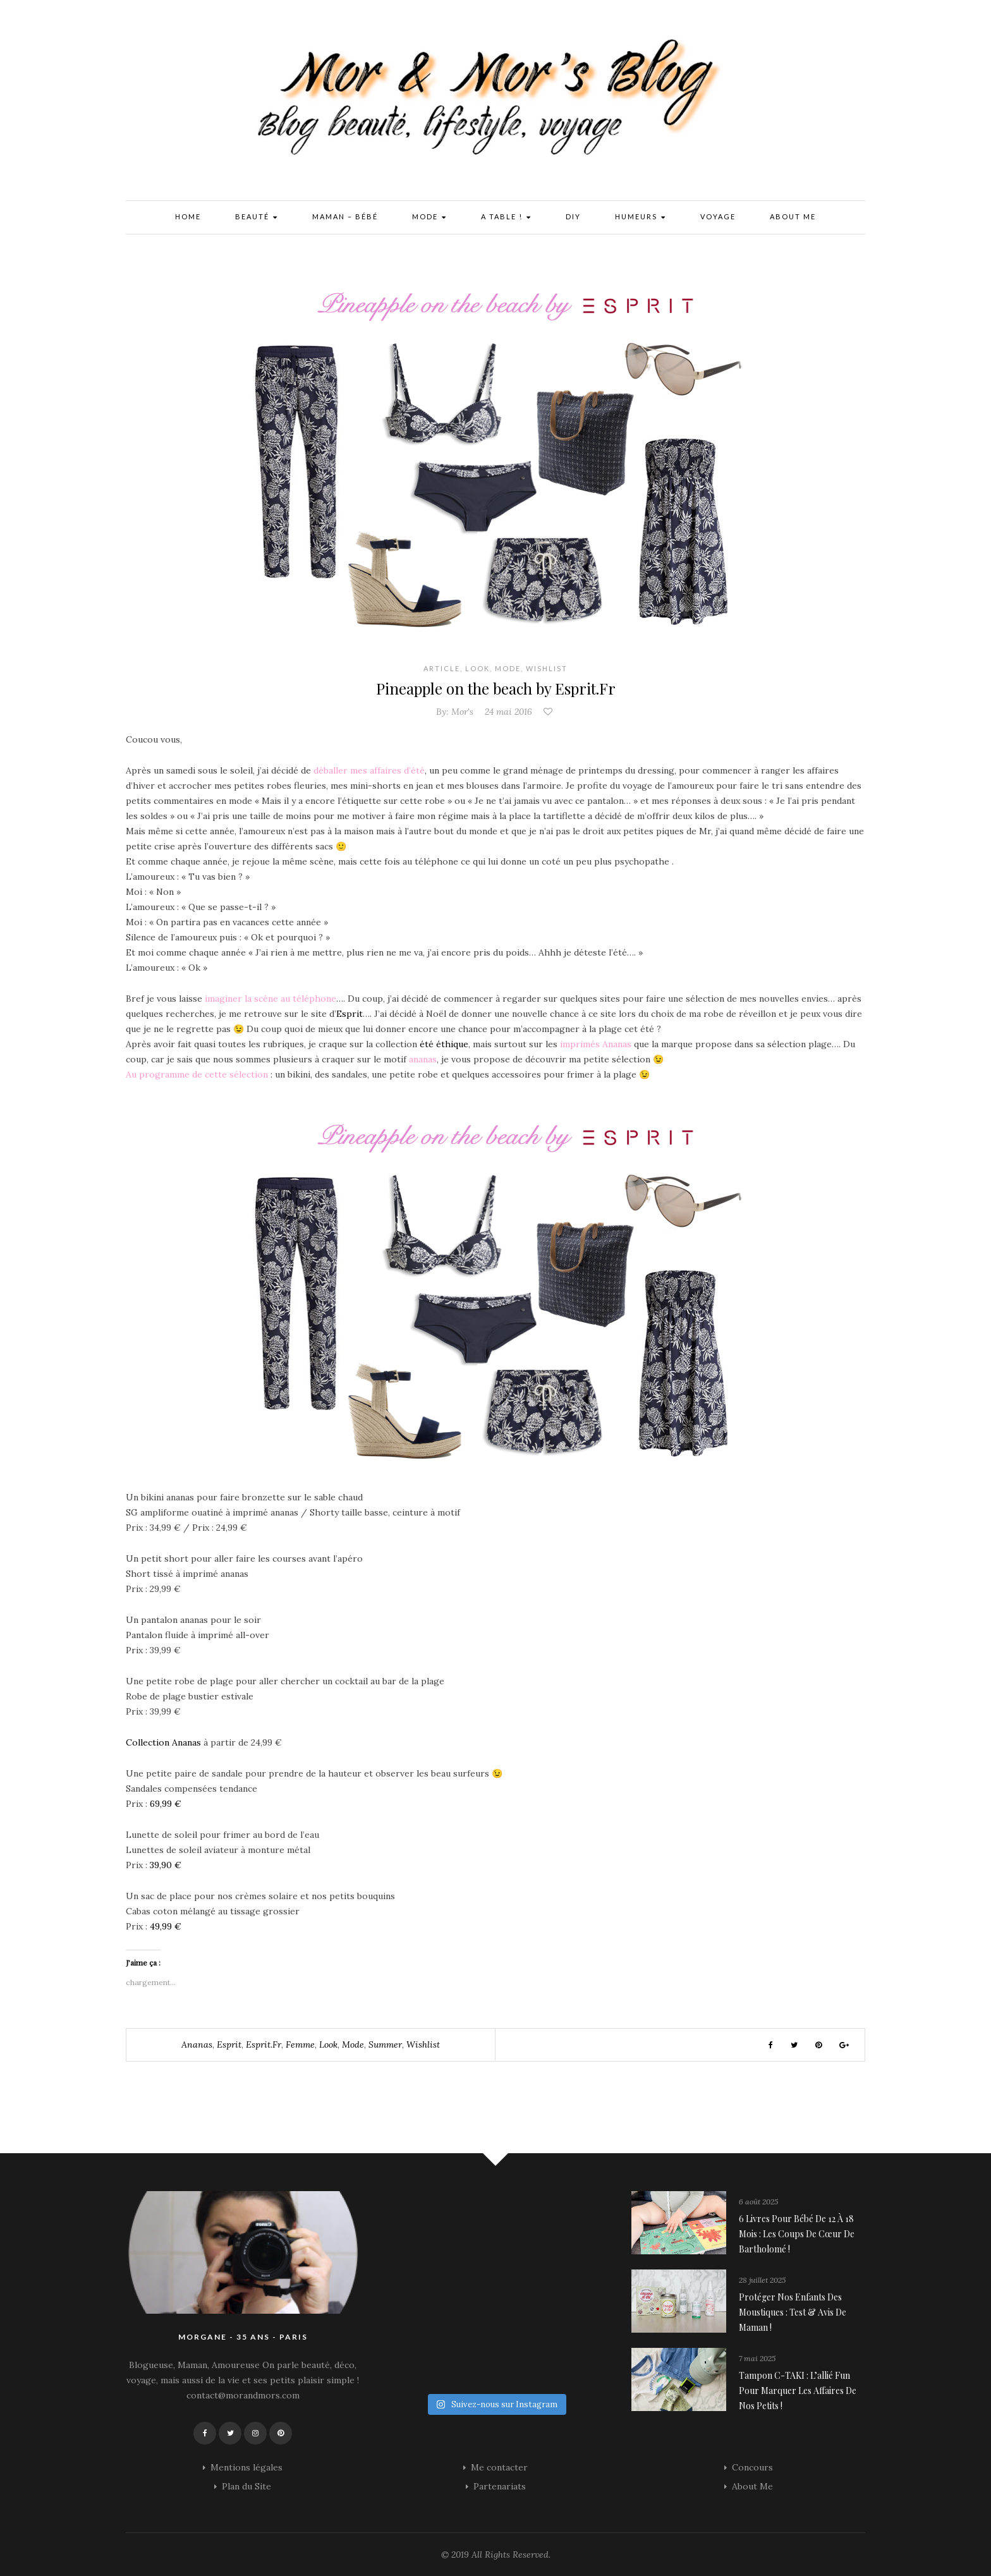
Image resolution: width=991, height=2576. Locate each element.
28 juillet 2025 (762, 2280)
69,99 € (165, 1803)
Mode (429, 218)
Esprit (349, 1013)
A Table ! (506, 218)
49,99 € (165, 1926)
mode (353, 2044)
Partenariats (499, 2486)
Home (188, 216)
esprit (229, 2044)
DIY (573, 216)
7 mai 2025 (757, 2358)
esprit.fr (263, 2044)
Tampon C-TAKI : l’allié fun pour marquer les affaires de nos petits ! (797, 2390)
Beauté (256, 218)
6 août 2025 (758, 2201)
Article (441, 668)
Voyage (718, 216)
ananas (196, 2044)
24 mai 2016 (508, 711)
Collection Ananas (163, 1742)
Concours (752, 2467)
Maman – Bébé (345, 216)
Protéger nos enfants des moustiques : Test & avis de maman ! (792, 2312)
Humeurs (640, 218)
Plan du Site (246, 2486)
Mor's (462, 711)
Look (477, 668)
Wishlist (547, 668)
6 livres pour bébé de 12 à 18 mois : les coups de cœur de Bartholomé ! (796, 2234)
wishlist (423, 2044)
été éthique (444, 1044)
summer (385, 2044)
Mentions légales (246, 2467)
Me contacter (499, 2467)
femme (300, 2044)
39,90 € (165, 1865)
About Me (793, 216)
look (328, 2044)
